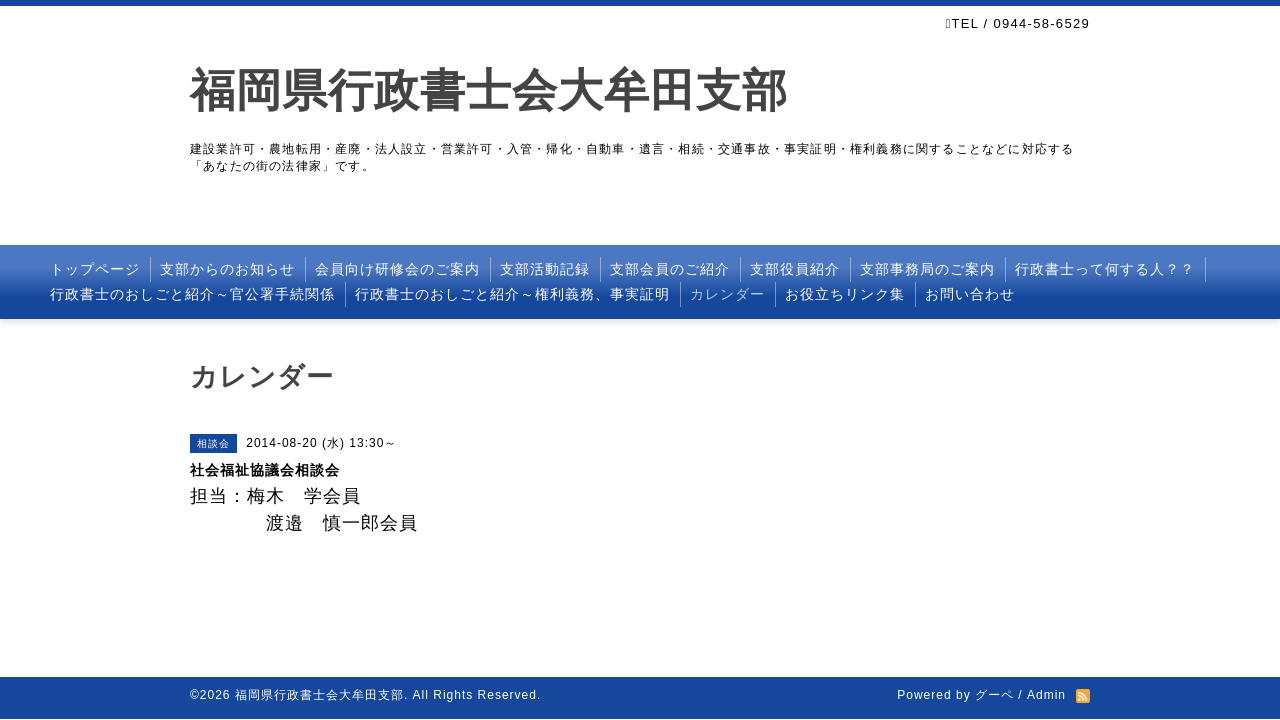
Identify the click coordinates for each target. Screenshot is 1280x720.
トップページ (95, 269)
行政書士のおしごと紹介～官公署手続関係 (192, 294)
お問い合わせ (970, 294)
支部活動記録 (545, 269)
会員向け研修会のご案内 (397, 269)
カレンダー (727, 294)
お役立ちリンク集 (845, 294)
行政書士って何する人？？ (1105, 269)
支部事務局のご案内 (927, 269)
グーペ (994, 695)
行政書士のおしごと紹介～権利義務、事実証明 (512, 294)
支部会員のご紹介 (670, 269)
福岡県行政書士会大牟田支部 (489, 90)
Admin (1046, 695)
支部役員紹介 (795, 269)
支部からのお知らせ (227, 269)
